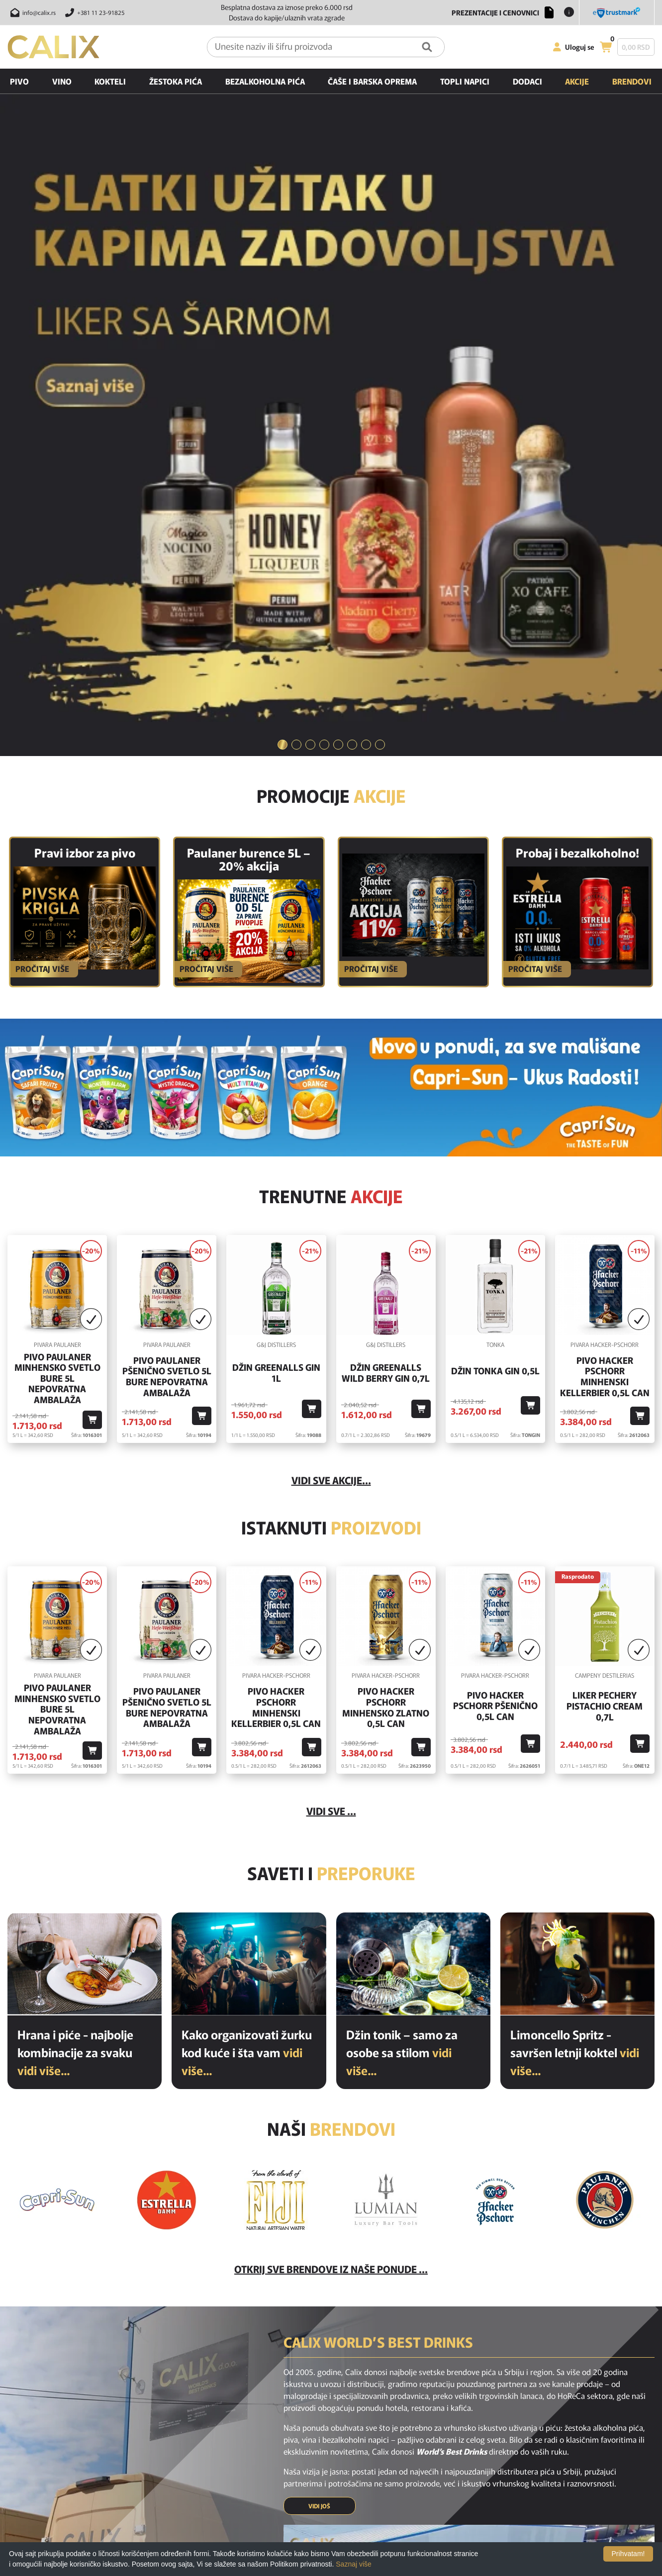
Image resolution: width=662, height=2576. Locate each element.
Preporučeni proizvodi (231, 2492)
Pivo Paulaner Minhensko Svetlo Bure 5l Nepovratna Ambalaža (57, 902)
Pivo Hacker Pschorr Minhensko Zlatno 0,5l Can (385, 1231)
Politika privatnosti (347, 2506)
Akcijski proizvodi (224, 2478)
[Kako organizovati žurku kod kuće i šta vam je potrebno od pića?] (249, 1487)
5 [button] (338, 269)
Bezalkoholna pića (265, 81)
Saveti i (331, 1397)
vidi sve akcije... (331, 1004)
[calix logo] (59, 2453)
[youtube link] (357, 2404)
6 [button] (352, 269)
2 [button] (296, 269)
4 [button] (324, 269)
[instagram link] (331, 2404)
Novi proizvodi (219, 2465)
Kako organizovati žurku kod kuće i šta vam (247, 1576)
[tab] (282, 269)
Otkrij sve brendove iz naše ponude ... (331, 1793)
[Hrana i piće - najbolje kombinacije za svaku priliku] (84, 1487)
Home (207, 2451)
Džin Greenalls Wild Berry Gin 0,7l (386, 897)
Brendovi (632, 81)
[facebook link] (305, 2404)
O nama (331, 2492)
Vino (62, 81)
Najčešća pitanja (343, 2451)
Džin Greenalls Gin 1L (276, 897)
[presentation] (490, 2367)
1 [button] (282, 269)
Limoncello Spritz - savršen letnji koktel (574, 1576)
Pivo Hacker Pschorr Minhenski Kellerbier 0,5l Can (605, 900)
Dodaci (527, 81)
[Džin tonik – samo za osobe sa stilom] (413, 1487)
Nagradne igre (340, 2520)
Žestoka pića (175, 81)
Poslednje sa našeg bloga (235, 2506)
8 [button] (380, 269)
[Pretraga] (427, 47)
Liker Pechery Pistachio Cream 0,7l (605, 1230)
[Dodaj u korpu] (92, 944)
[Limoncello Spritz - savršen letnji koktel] (577, 1487)
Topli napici (464, 81)
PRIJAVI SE (389, 2366)
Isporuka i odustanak (350, 2465)
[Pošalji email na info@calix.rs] (31, 12)
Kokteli (110, 81)
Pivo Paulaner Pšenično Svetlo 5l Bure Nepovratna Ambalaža (166, 900)
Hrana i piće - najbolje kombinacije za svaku (75, 1576)
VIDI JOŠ (319, 2029)
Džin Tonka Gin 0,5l (495, 895)
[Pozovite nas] (93, 12)
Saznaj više (354, 2564)
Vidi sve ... (331, 1335)
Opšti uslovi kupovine (351, 2534)
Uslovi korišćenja (344, 2478)
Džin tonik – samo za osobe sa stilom (402, 1576)
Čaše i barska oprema (372, 81)
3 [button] (310, 269)
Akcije (577, 81)
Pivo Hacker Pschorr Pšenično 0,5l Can (495, 1230)
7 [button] (366, 269)
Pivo (19, 81)
